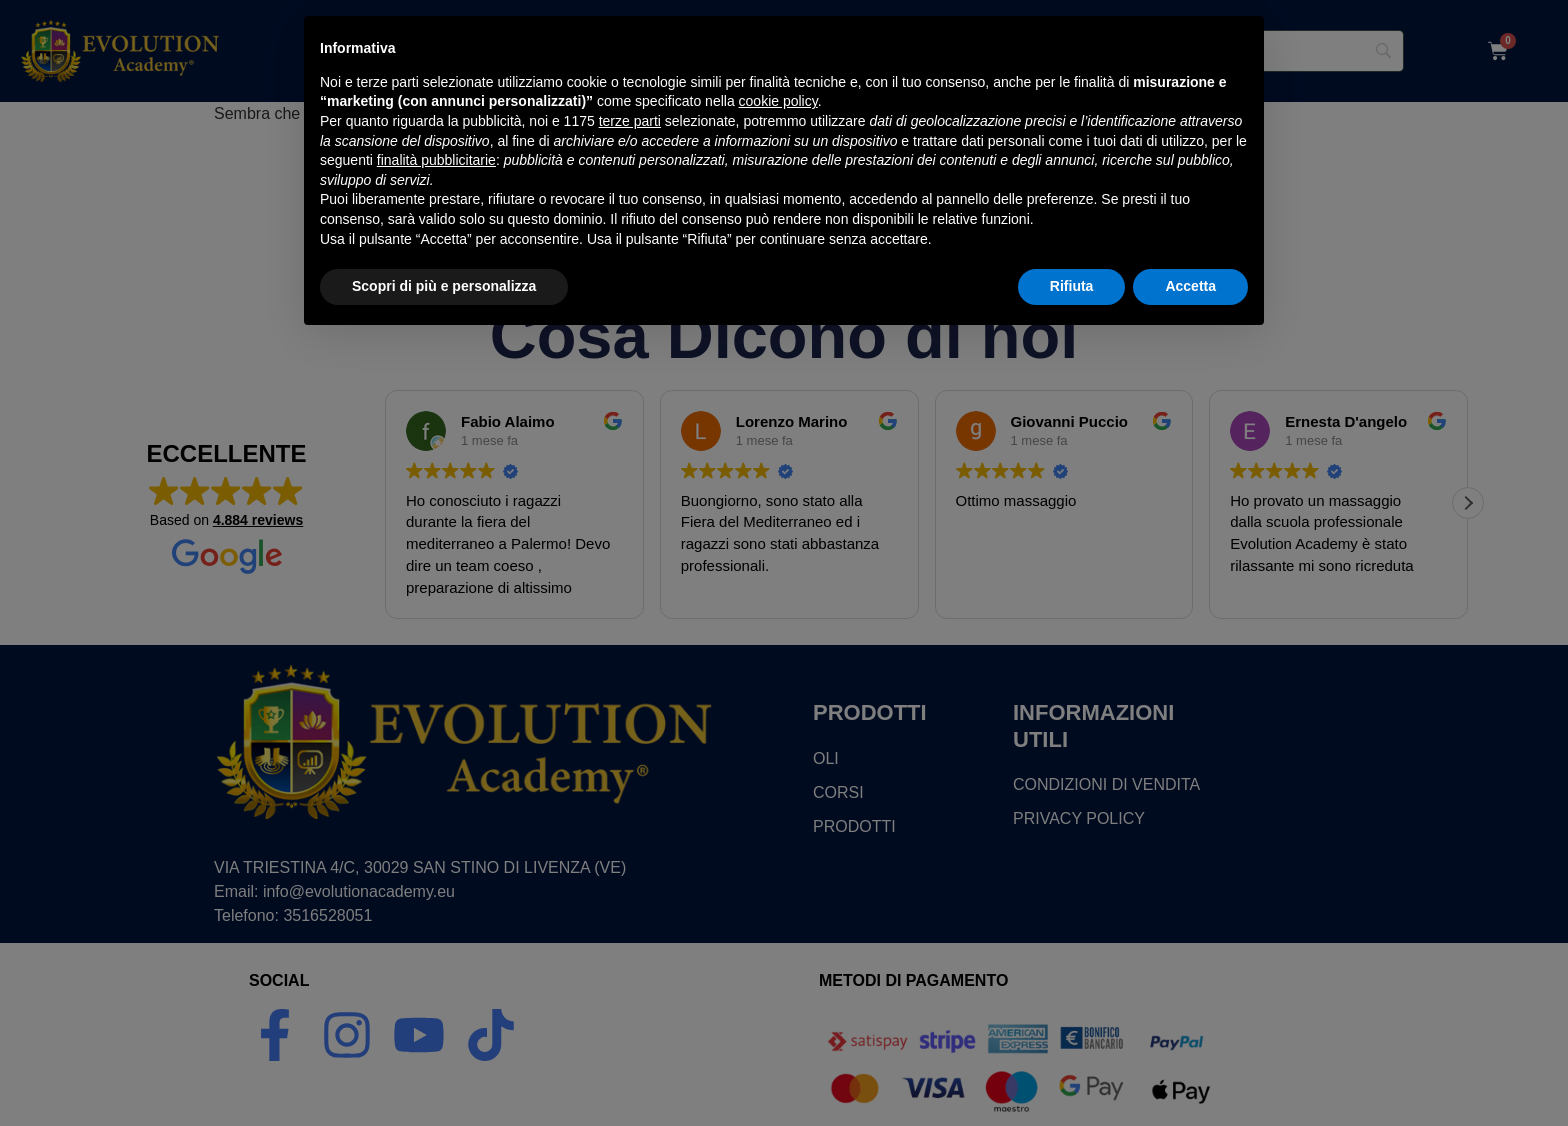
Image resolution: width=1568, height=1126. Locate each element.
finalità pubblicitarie (436, 945)
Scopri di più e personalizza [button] (444, 1071)
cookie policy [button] (778, 887)
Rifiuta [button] (1072, 1071)
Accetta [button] (1190, 1071)
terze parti (630, 906)
